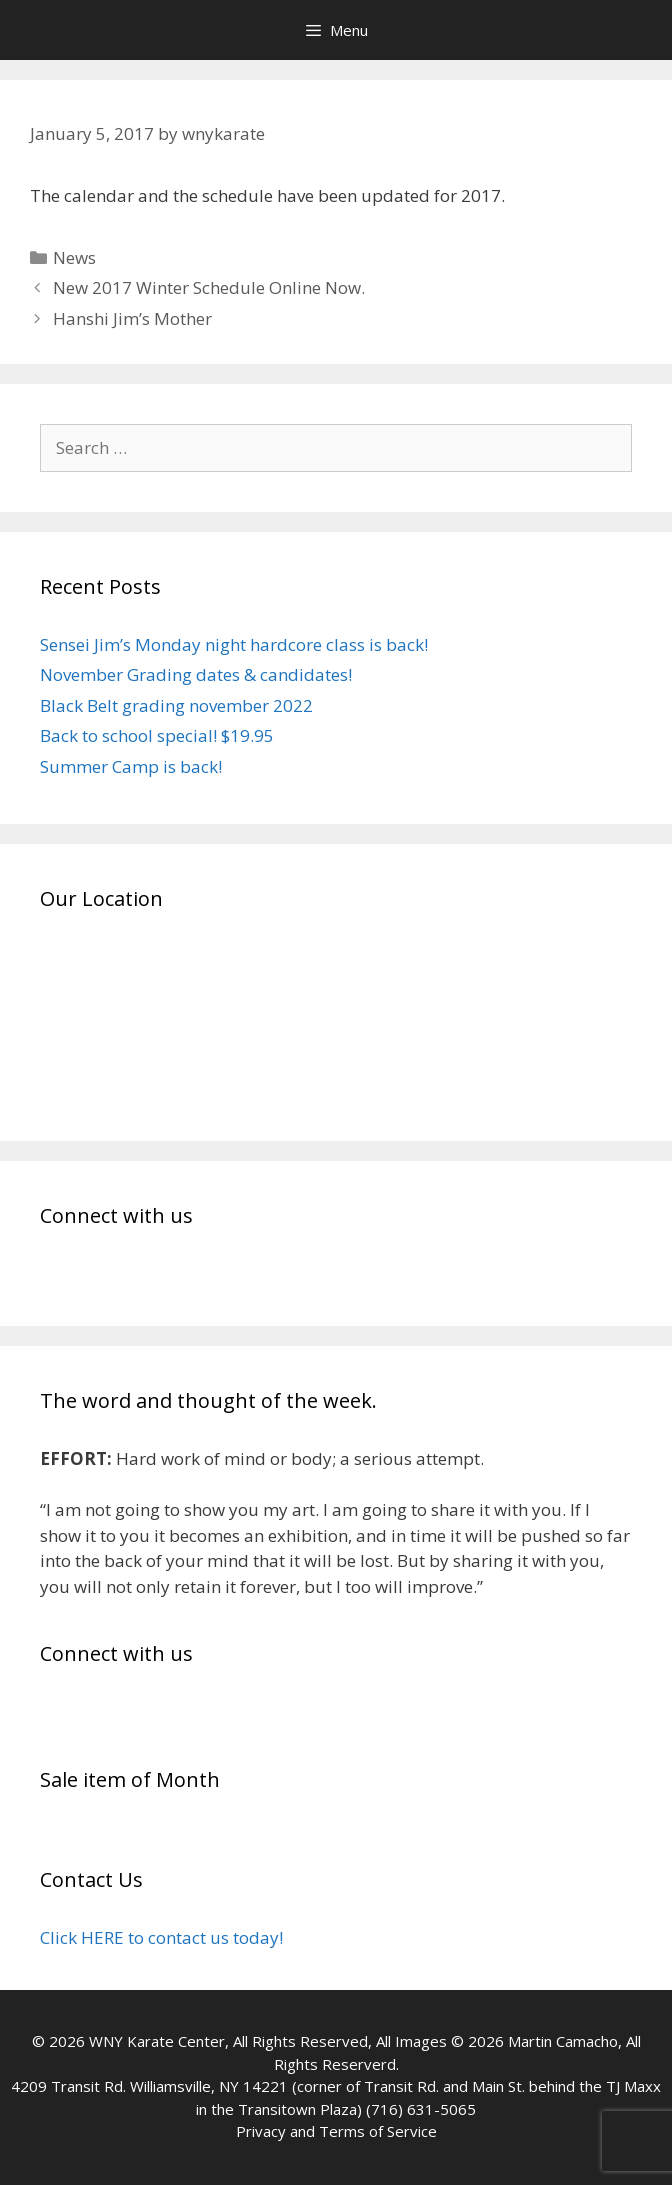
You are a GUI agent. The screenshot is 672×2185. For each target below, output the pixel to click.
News (74, 257)
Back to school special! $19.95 (157, 735)
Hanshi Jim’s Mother (132, 318)
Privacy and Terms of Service (336, 2131)
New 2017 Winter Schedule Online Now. (209, 287)
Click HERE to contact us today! (161, 1937)
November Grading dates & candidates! (196, 674)
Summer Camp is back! (131, 766)
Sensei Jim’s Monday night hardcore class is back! (234, 644)
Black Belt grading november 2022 (176, 705)
